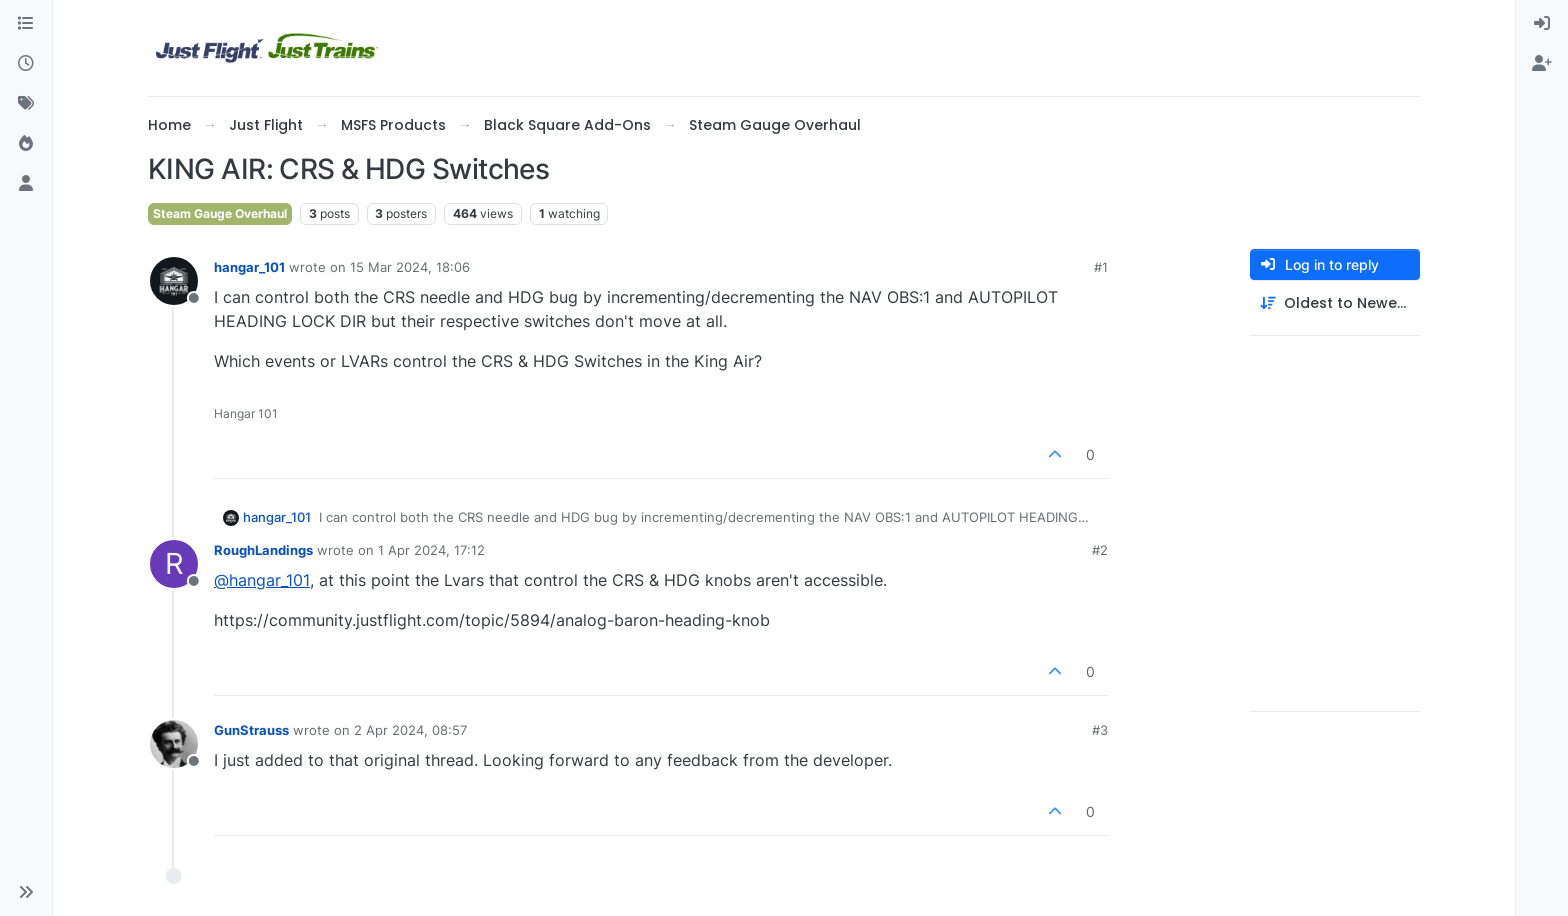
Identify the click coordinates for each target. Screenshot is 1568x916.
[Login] (1542, 24)
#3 (1100, 730)
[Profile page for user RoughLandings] (174, 564)
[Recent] (26, 64)
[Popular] (26, 144)
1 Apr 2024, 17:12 (431, 550)
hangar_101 (249, 267)
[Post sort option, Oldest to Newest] (1335, 303)
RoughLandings (263, 550)
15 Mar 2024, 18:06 (410, 267)
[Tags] (26, 104)
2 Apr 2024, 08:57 (410, 730)
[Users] (26, 184)
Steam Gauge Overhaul (220, 213)
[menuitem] (1542, 24)
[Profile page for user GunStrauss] (174, 744)
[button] (26, 892)
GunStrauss (251, 730)
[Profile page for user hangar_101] (174, 281)
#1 (1101, 267)
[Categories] (26, 24)
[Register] (1542, 64)
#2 (1100, 550)
